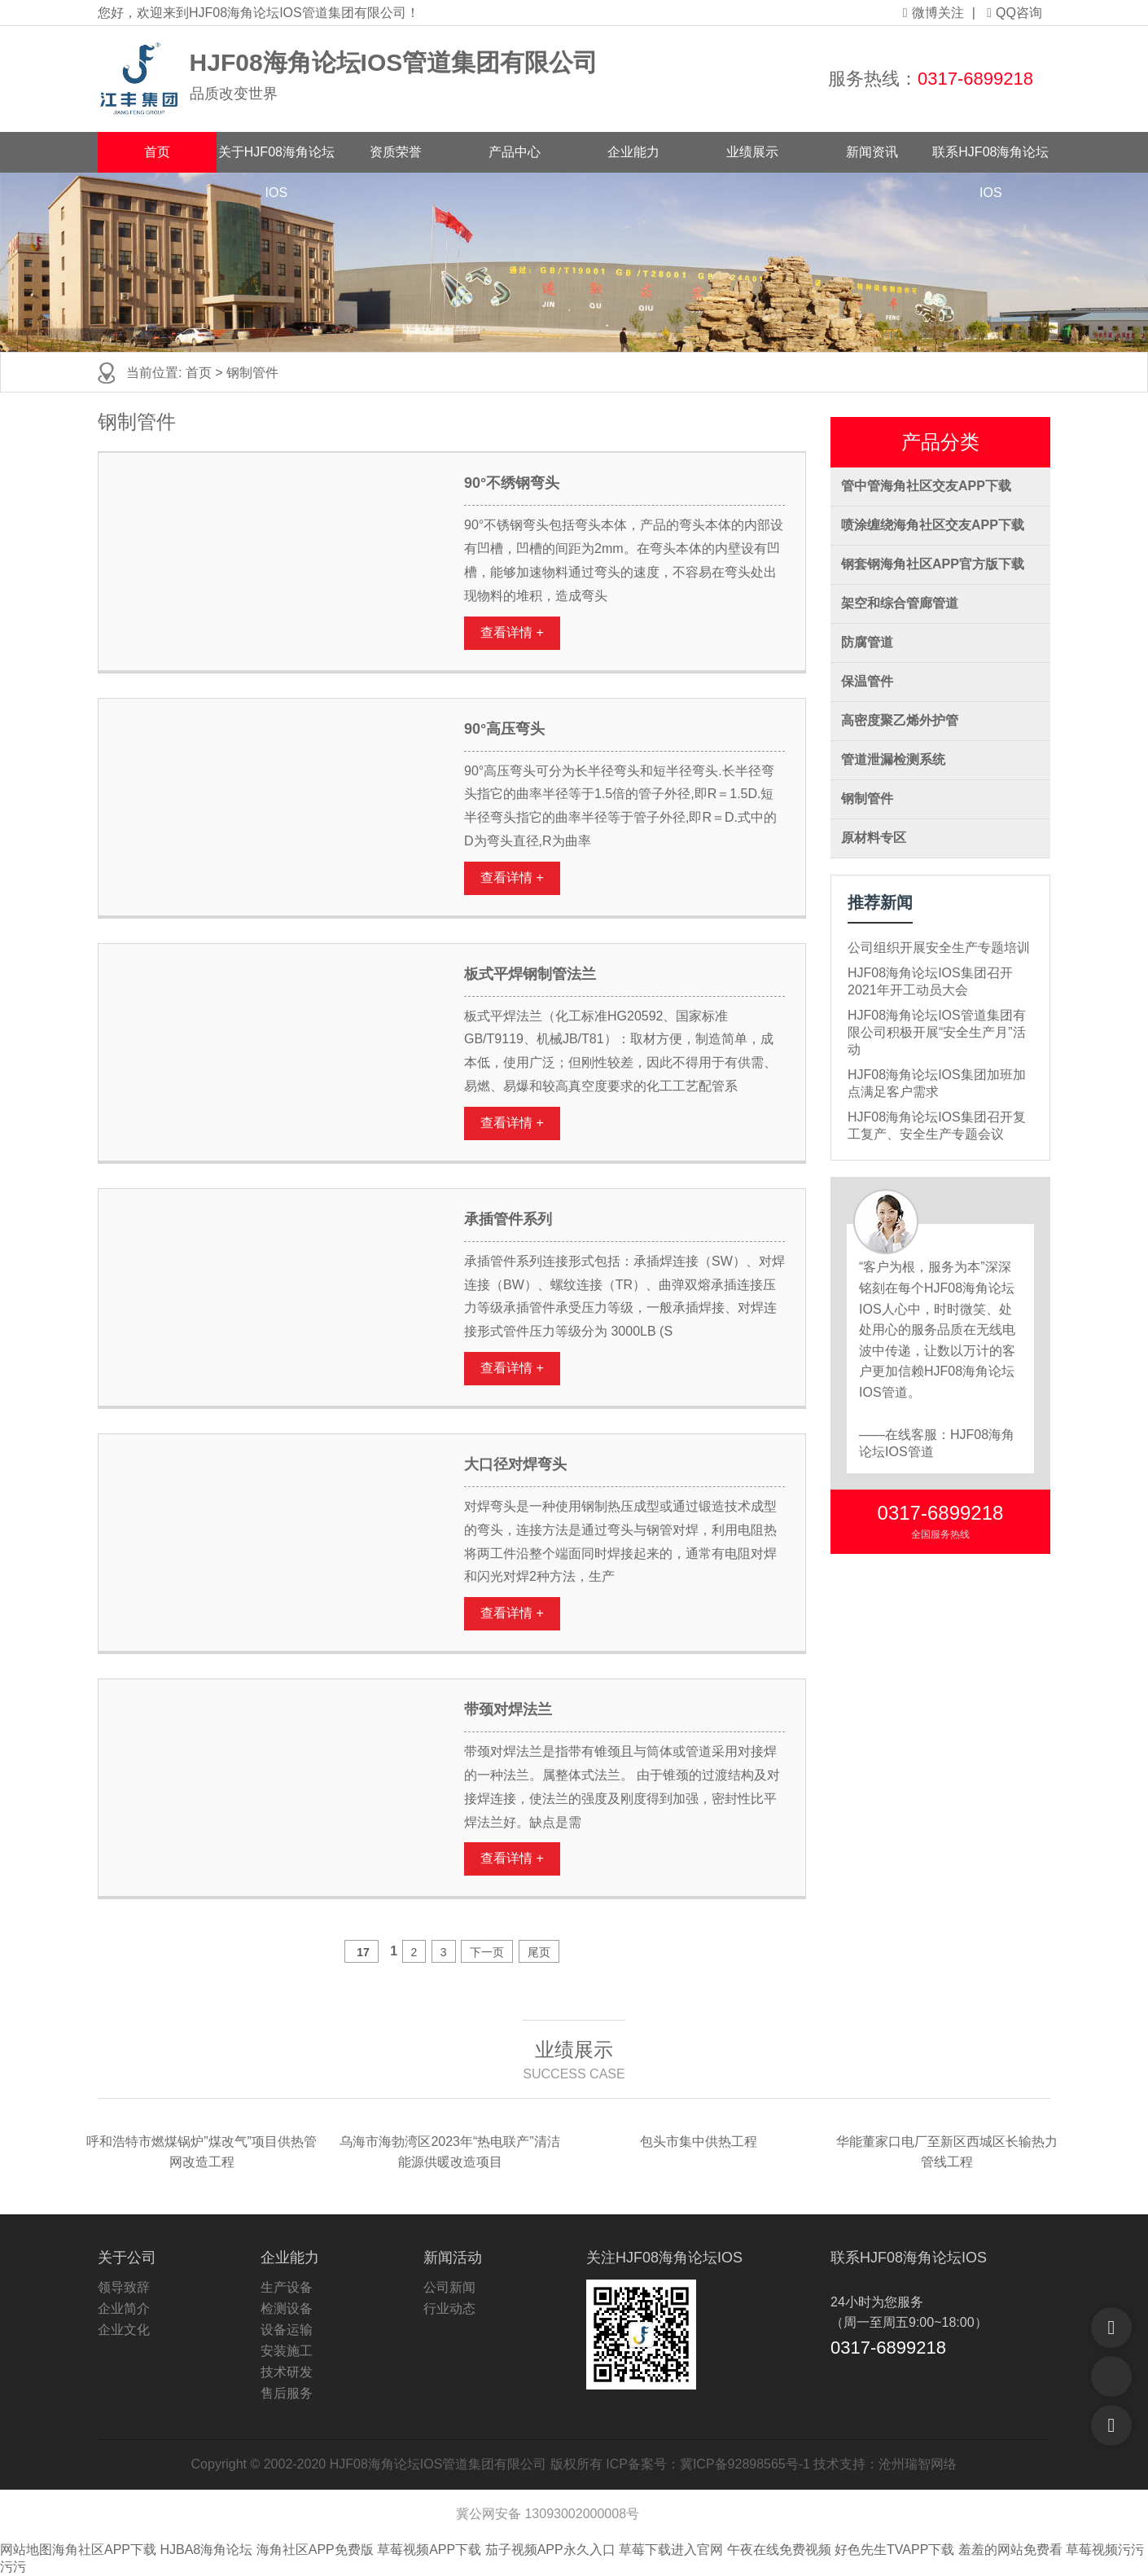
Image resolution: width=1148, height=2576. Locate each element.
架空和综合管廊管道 (899, 603)
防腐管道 (867, 642)
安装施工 (287, 2351)
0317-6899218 (975, 78)
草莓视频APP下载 (429, 2549)
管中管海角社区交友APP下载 (926, 486)
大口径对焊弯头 (515, 1464)
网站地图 (26, 2549)
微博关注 (933, 13)
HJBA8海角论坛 (206, 2549)
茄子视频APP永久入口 (550, 2549)
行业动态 (449, 2308)
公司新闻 (449, 2287)
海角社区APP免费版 (315, 2549)
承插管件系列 (508, 1219)
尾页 (539, 1952)
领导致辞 (124, 2287)
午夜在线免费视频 (779, 2549)
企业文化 (124, 2330)
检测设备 (287, 2308)
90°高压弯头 (504, 729)
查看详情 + (512, 632)
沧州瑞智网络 (918, 2464)
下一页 (487, 1952)
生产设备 (287, 2287)
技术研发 (287, 2372)
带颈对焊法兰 (508, 1709)
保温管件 (867, 681)
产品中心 (515, 152)
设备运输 (287, 2330)
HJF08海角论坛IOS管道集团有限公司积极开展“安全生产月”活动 (937, 1032)
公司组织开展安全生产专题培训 (939, 947)
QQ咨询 (1014, 13)
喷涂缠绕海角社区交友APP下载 (932, 525)
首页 (157, 152)
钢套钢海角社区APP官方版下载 (932, 564)
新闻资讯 (872, 152)
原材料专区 (873, 838)
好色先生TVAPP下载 (894, 2549)
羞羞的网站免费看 (1010, 2549)
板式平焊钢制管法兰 (530, 974)
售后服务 (287, 2393)
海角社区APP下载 (104, 2549)
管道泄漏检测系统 (893, 759)
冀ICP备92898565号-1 (745, 2464)
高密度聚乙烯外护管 (899, 720)
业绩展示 (752, 152)
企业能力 (633, 152)
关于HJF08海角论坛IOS (276, 159)
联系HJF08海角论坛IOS (990, 159)
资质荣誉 (396, 152)
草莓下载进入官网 (671, 2549)
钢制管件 (867, 798)
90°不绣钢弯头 (511, 483)
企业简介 (124, 2308)
